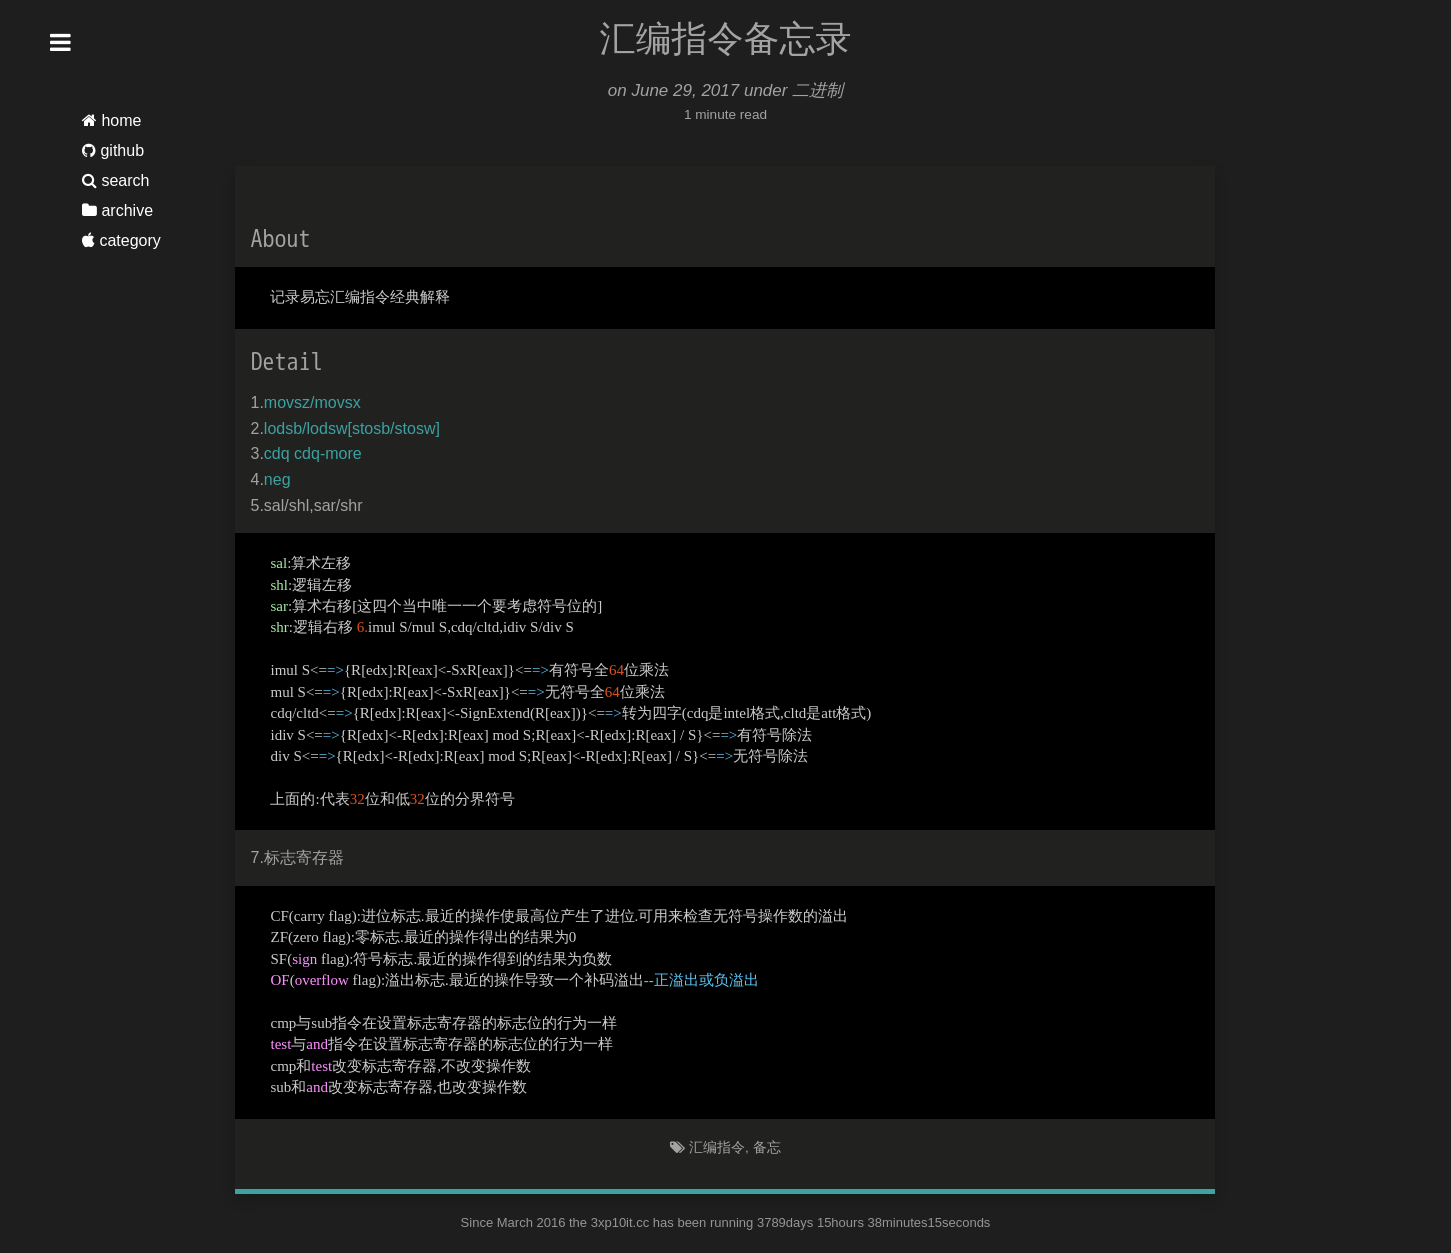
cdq (277, 453)
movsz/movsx (312, 402)
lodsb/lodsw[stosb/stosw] (352, 428)
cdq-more (328, 453)
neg (277, 479)
